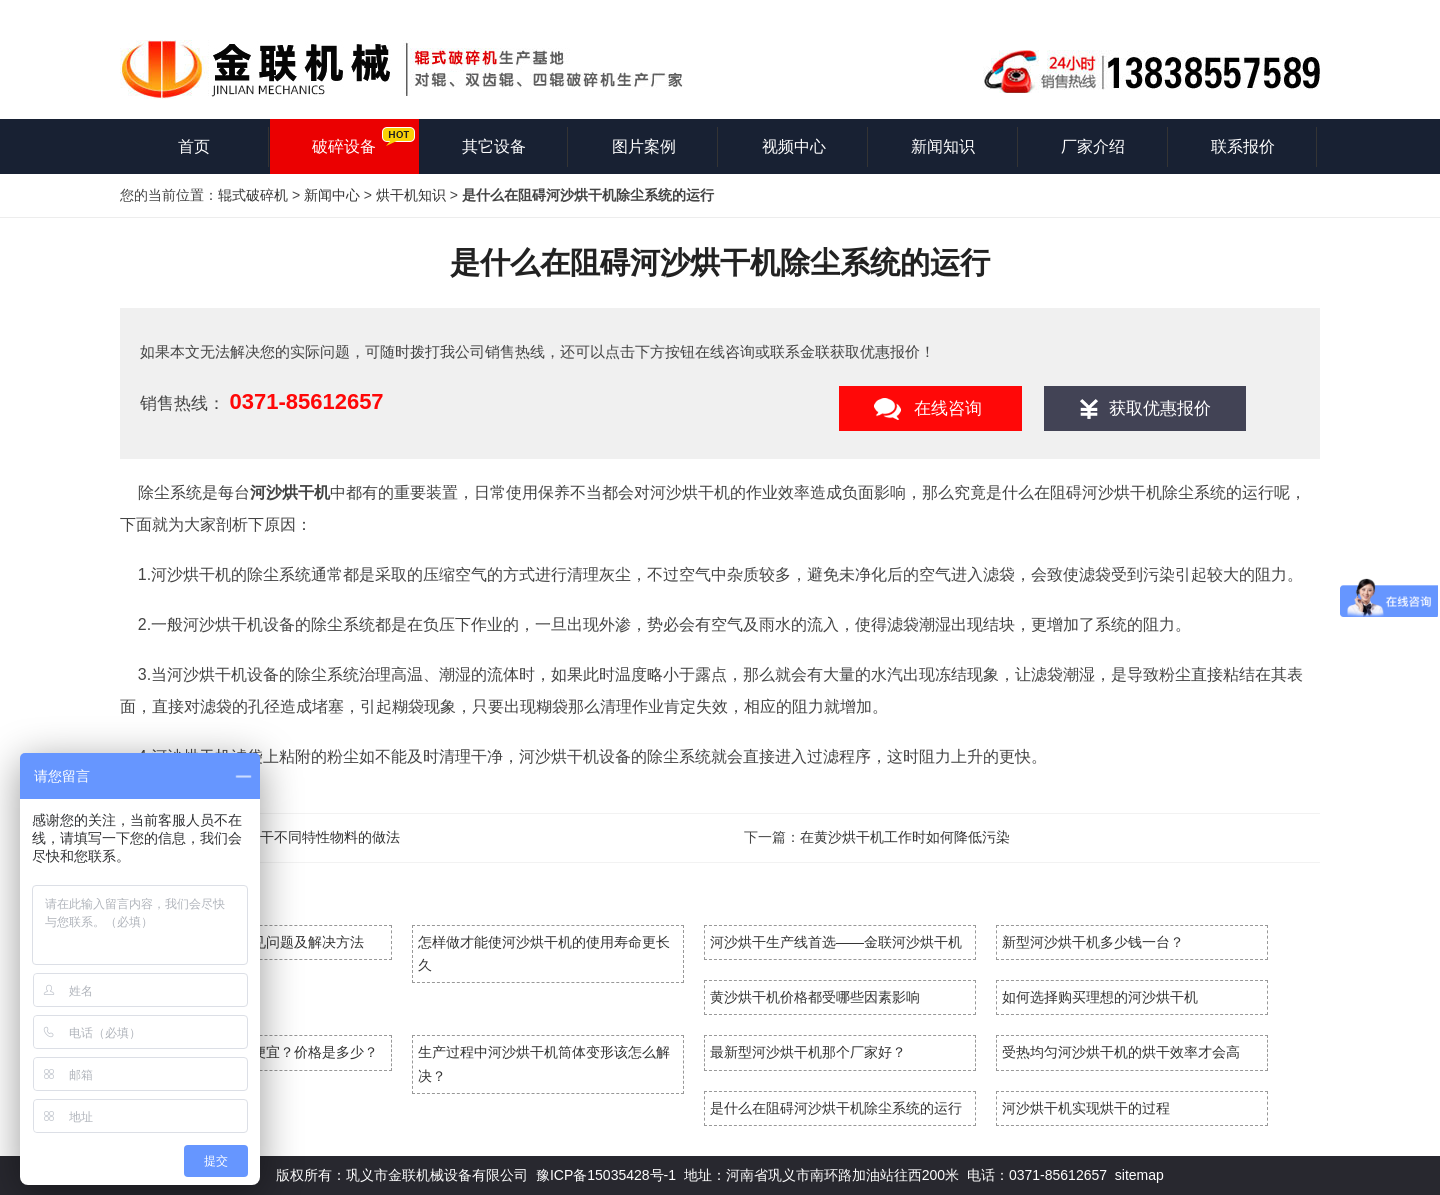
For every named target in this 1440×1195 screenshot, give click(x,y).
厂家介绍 (1093, 146)
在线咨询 (948, 408)
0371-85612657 (306, 401)
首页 (194, 146)
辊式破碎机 (253, 195)
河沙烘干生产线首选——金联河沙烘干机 (836, 942)
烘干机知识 (411, 195)
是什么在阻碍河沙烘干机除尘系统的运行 (836, 1108)
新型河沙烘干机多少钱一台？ (1093, 942)
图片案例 (644, 146)
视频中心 (794, 146)
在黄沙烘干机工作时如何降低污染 (905, 837)
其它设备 (494, 146)
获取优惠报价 (1160, 408)
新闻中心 (332, 195)
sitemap (1139, 1175)
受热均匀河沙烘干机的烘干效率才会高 (1121, 1052)
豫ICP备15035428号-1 (606, 1175)
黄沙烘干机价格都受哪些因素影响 (815, 997)
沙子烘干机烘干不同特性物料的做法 (288, 837)
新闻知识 (943, 146)
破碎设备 (344, 146)
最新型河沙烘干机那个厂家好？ (808, 1052)
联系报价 (1243, 146)
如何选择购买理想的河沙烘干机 (1100, 997)
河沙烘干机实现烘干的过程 (1086, 1108)
